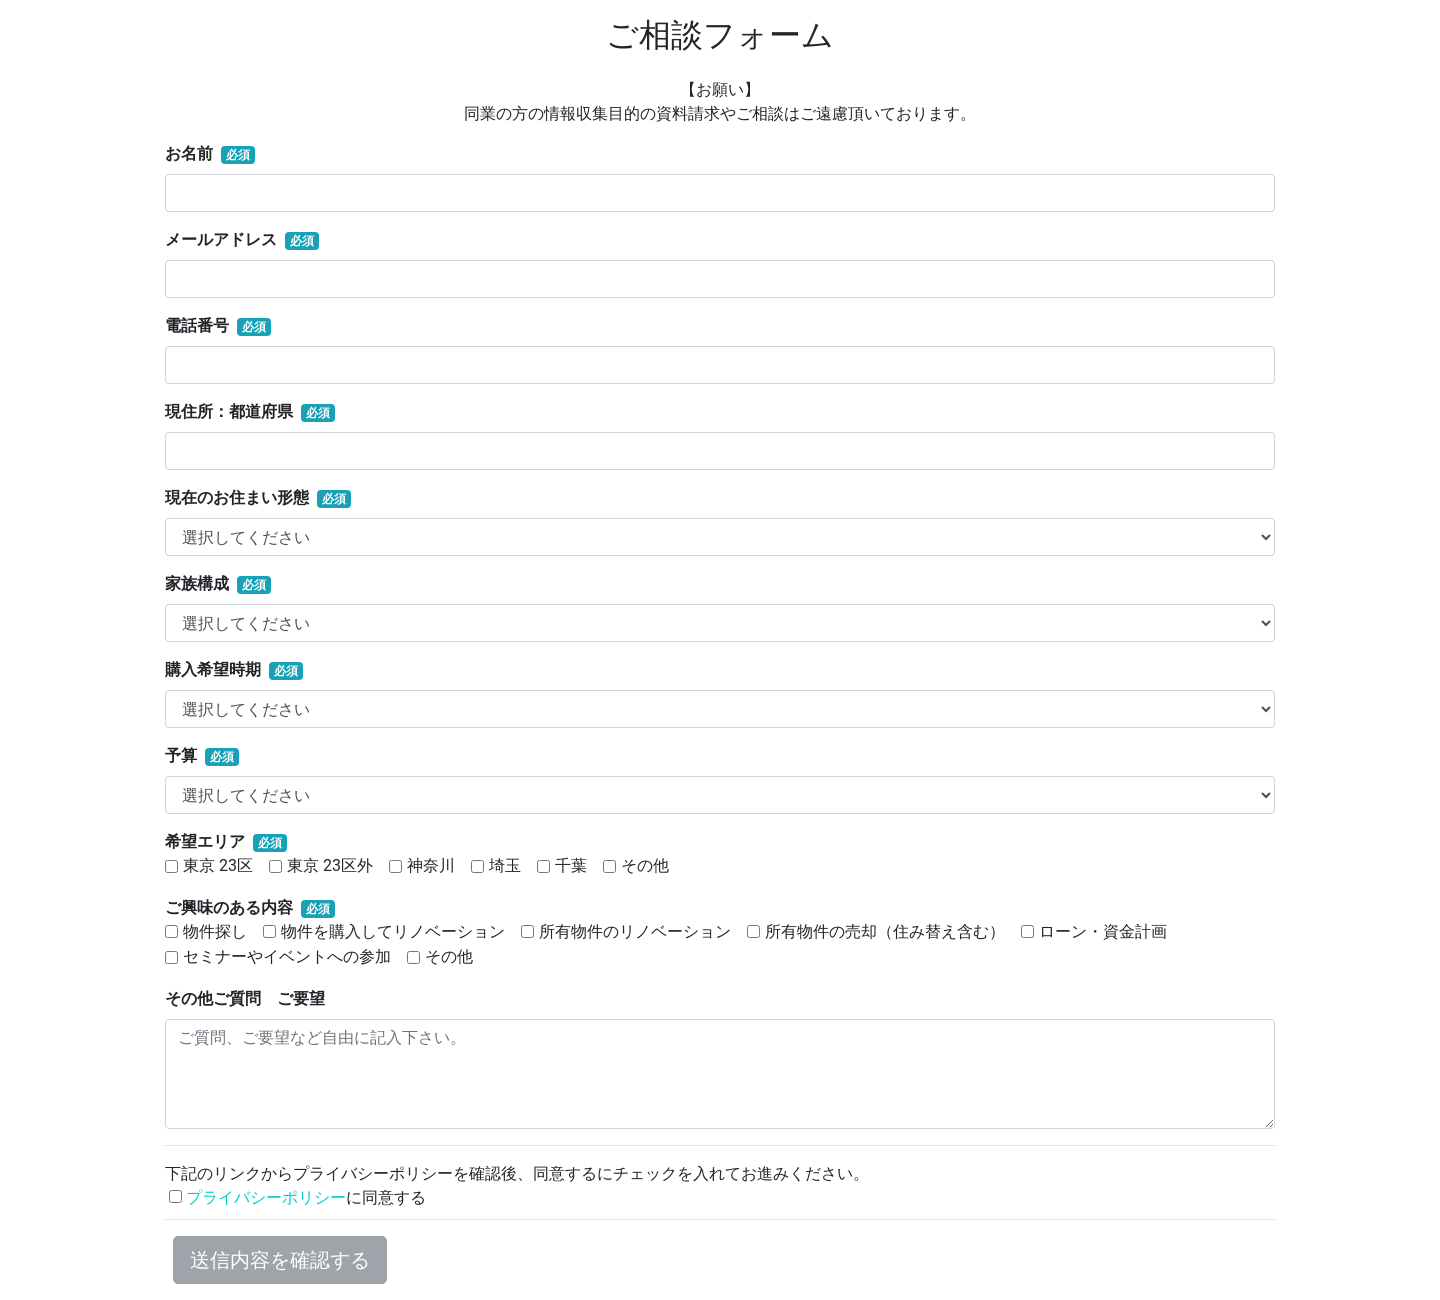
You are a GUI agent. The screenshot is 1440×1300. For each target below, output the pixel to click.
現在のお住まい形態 (237, 497)
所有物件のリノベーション (635, 931)
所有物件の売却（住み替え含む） (885, 931)
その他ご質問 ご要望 (245, 998)
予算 (181, 755)
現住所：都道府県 (229, 411)
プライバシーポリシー (266, 1197)
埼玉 (505, 865)
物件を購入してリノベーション (393, 931)
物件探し (215, 931)
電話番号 (197, 325)
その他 (645, 865)
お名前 (189, 153)
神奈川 (431, 865)
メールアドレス (221, 239)
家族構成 (197, 583)
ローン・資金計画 (1103, 931)
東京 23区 (218, 865)
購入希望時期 (213, 669)
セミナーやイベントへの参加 (287, 956)
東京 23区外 (330, 865)
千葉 (571, 865)
